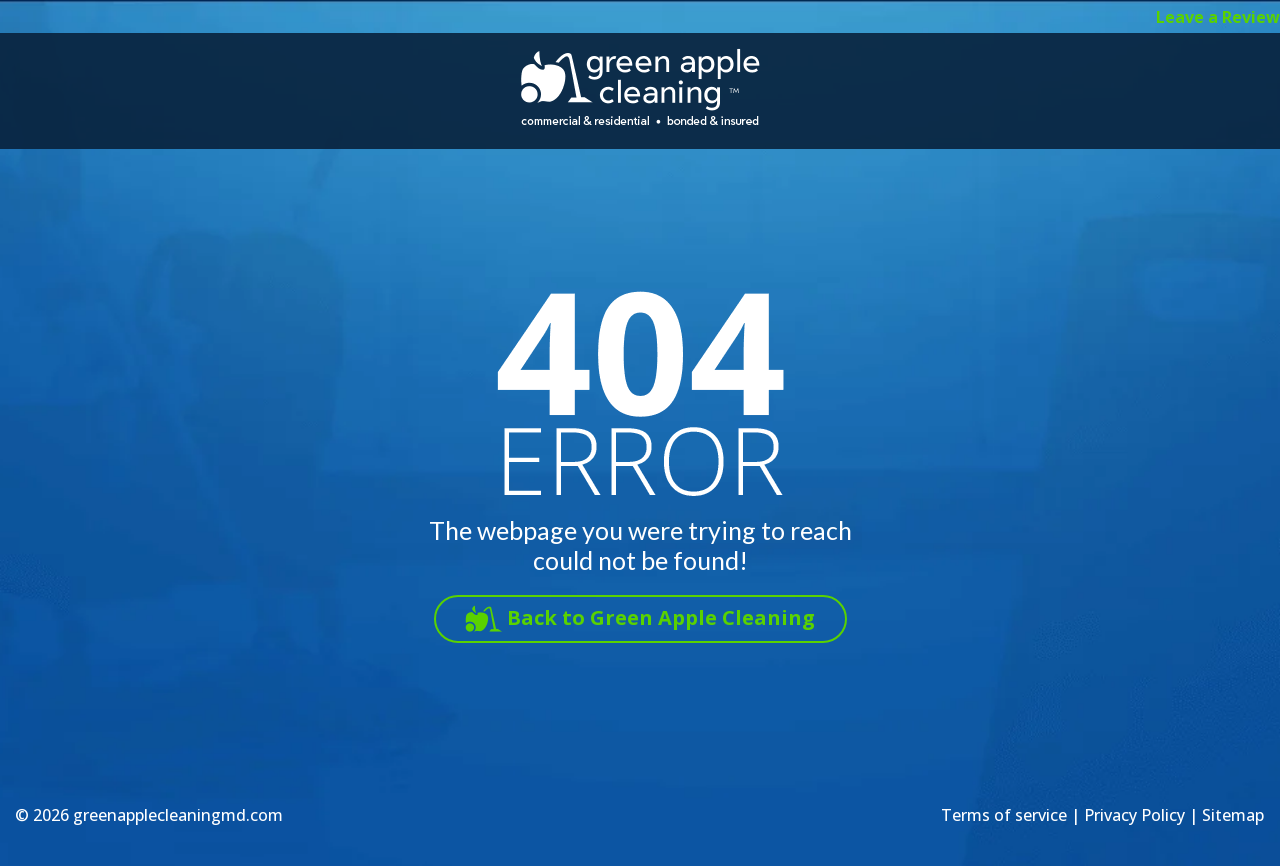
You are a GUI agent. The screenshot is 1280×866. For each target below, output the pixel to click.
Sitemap (1233, 815)
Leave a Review (1218, 17)
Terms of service (1004, 815)
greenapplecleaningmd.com (178, 815)
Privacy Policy (1134, 815)
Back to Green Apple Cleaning (661, 617)
